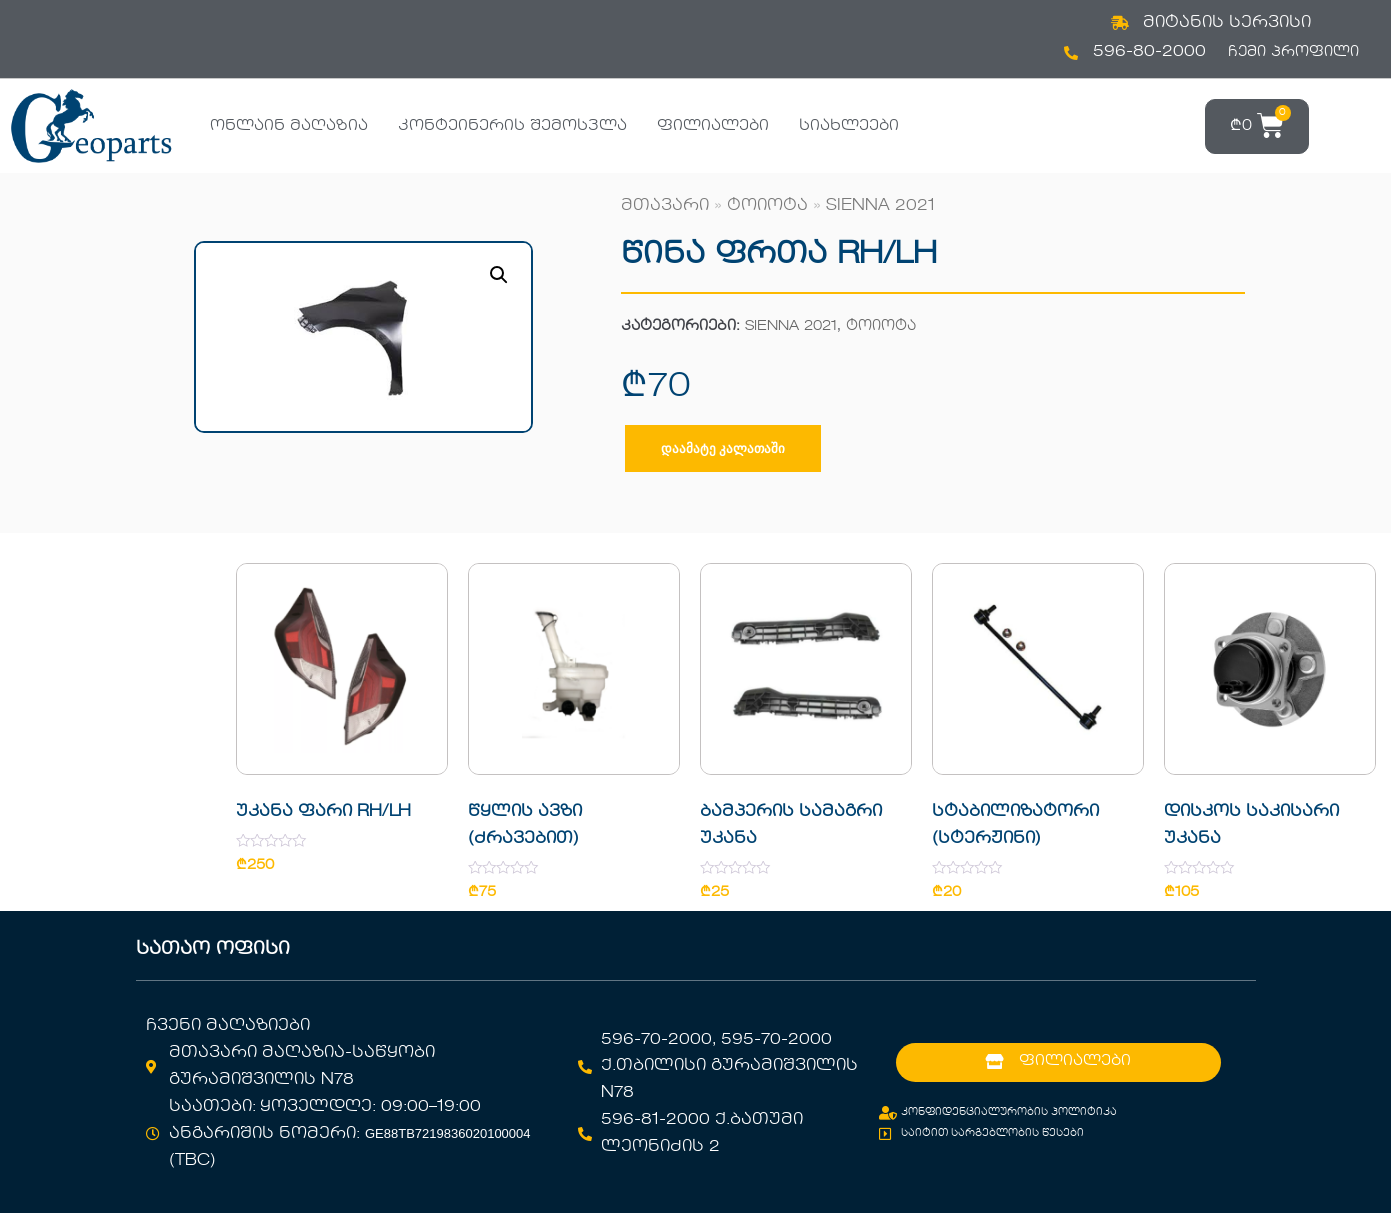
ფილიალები (713, 126)
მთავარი (665, 206)
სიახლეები (849, 126)
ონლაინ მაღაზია (289, 126)
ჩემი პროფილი (1293, 52)
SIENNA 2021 (880, 206)
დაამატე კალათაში (723, 448)
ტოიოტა (767, 206)
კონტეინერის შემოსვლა (512, 126)
